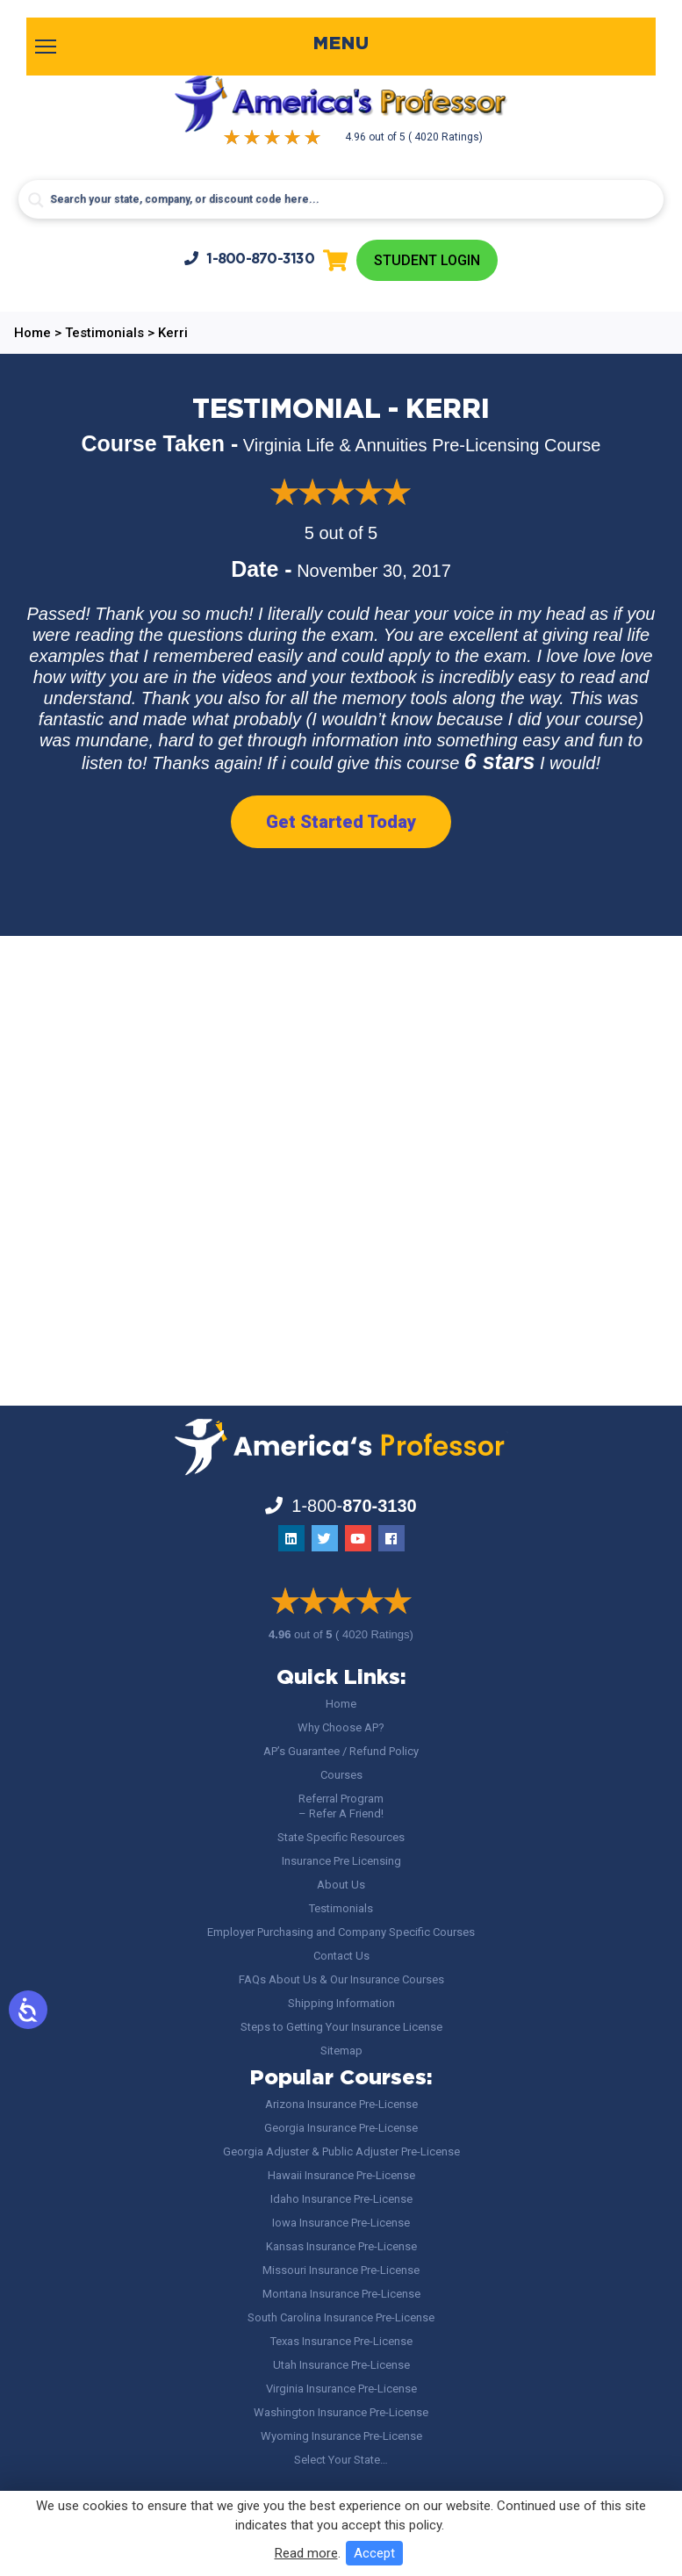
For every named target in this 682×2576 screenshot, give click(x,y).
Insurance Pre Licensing (341, 1860)
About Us (341, 1884)
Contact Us (341, 1955)
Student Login (427, 260)
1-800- (249, 258)
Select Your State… (341, 2459)
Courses (341, 1774)
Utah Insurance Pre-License (341, 2364)
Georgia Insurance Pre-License (341, 2127)
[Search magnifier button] (36, 200)
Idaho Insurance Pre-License (341, 2198)
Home (341, 1703)
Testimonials (341, 1908)
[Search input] (341, 199)
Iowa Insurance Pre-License (341, 2222)
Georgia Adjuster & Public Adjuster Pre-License (341, 2151)
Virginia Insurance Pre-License (341, 2388)
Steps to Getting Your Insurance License (341, 2026)
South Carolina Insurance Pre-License (341, 2317)
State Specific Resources (341, 1837)
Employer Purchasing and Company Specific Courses (341, 1932)
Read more (306, 2553)
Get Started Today (341, 821)
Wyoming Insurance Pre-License (341, 2436)
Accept (374, 2553)
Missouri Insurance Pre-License (341, 2270)
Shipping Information (341, 2003)
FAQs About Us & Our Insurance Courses (341, 1979)
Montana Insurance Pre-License (341, 2293)
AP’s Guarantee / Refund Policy (341, 1751)
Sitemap (341, 2050)
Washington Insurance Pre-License (341, 2412)
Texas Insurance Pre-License (341, 2341)
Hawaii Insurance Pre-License (341, 2175)
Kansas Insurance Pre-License (341, 2246)
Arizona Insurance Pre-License (341, 2104)
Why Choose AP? (341, 1727)
